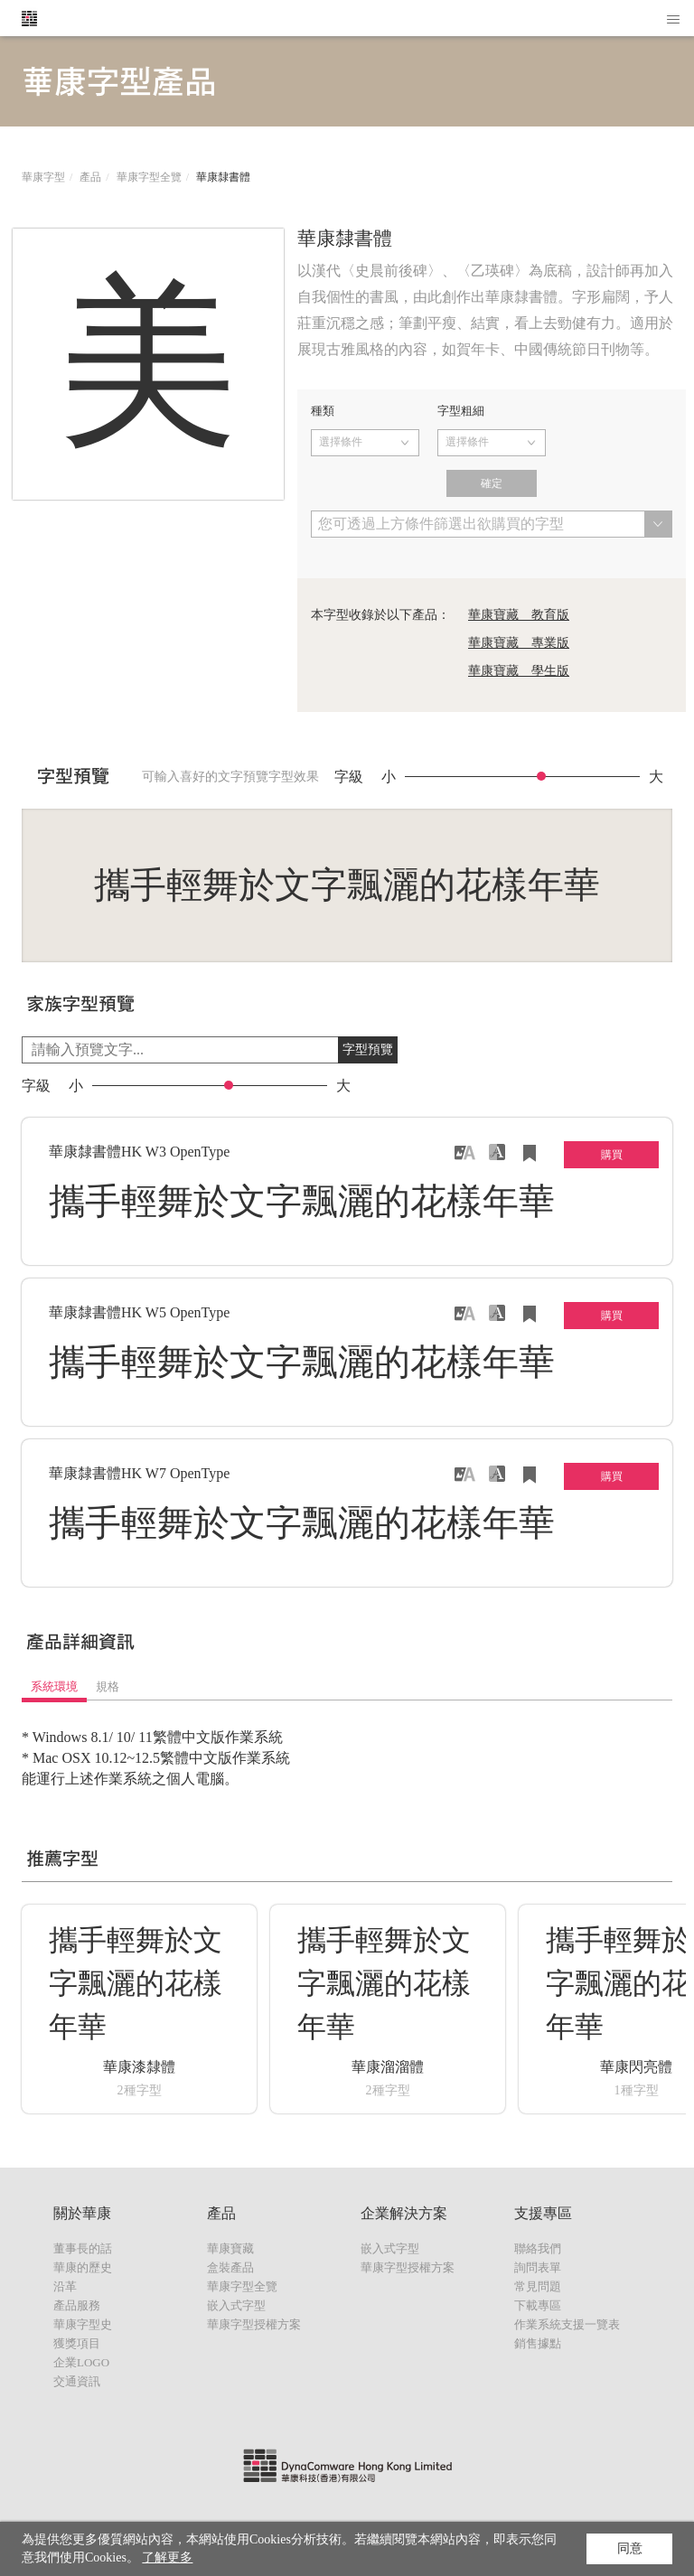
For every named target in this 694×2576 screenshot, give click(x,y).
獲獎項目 (76, 2343)
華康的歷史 (82, 2267)
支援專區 (543, 2213)
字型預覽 (367, 1049)
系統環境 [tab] (54, 1686)
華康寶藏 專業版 (518, 643)
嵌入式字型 (236, 2305)
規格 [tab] (107, 1686)
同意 (629, 2548)
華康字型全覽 (149, 177)
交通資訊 (76, 2381)
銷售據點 (537, 2343)
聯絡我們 (537, 2248)
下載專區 (537, 2305)
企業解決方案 (404, 2213)
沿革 (65, 2286)
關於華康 (82, 2213)
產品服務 (76, 2305)
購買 (612, 1154)
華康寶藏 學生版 (518, 671)
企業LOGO (81, 2362)
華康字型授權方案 (254, 2324)
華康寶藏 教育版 (518, 615)
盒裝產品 (230, 2267)
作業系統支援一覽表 (567, 2324)
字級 (348, 777)
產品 (90, 177)
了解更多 (167, 2557)
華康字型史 (82, 2324)
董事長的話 (82, 2248)
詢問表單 (537, 2267)
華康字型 (43, 177)
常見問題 (537, 2286)
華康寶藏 (230, 2248)
